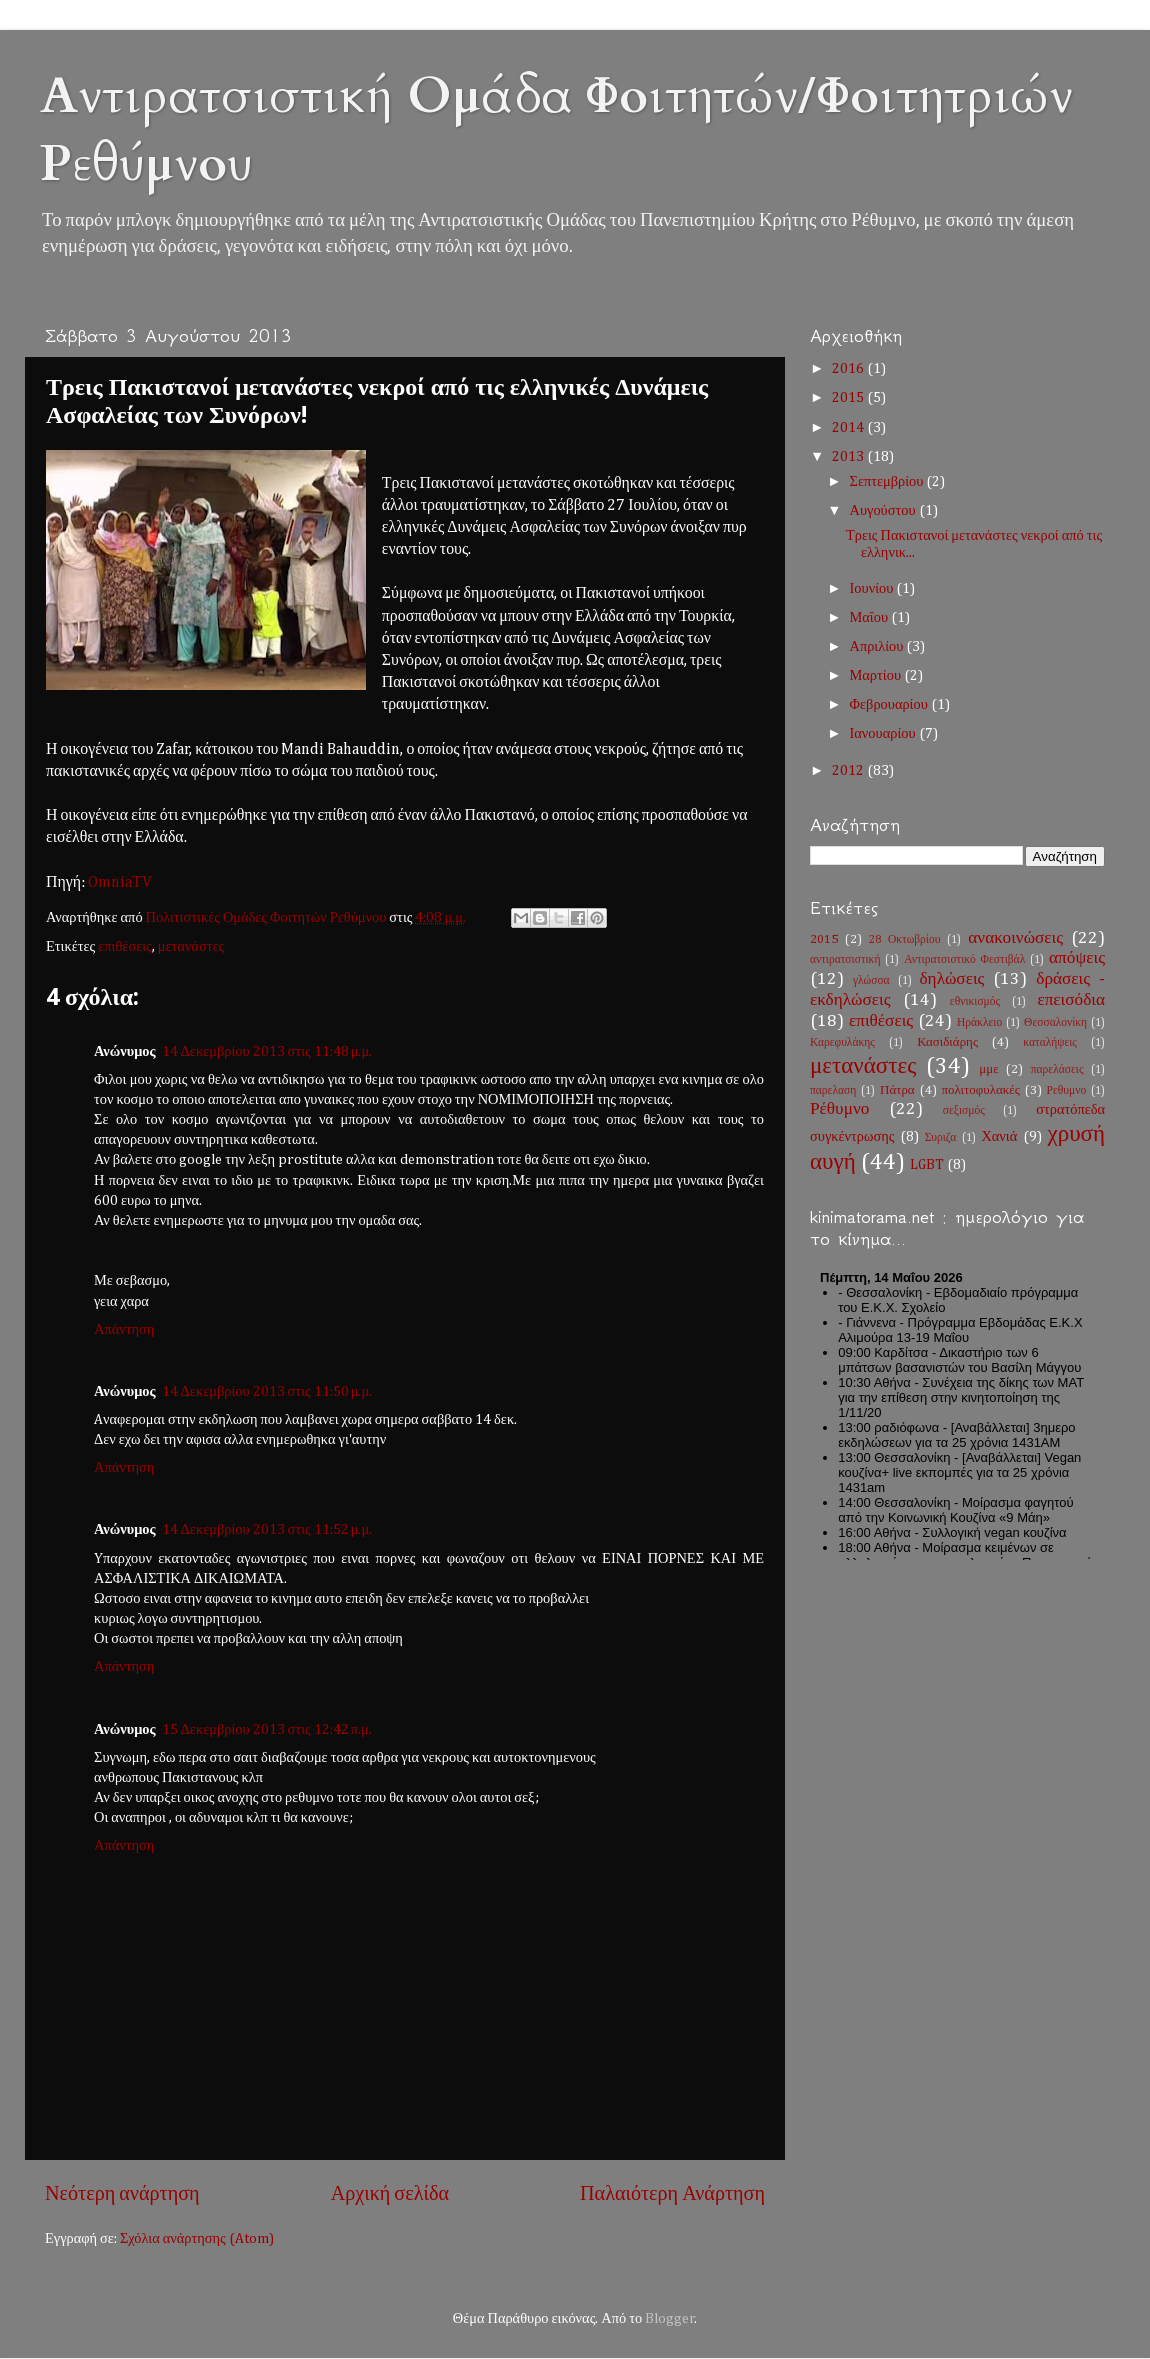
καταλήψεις (1050, 1043)
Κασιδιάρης (947, 1042)
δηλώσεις (951, 979)
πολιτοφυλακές (980, 1090)
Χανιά (999, 1137)
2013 (849, 457)
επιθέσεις (125, 947)
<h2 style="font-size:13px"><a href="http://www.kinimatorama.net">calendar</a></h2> (957, 1410)
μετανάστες (191, 947)
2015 (849, 398)
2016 (849, 369)
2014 (849, 428)
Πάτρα (897, 1090)
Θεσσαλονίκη (1055, 1023)
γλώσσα (871, 981)
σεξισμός (964, 1111)
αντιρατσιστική (845, 960)
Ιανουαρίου (884, 734)
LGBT (927, 1165)
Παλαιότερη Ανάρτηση (672, 2194)
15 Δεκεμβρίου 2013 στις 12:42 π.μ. (267, 1730)
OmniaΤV (120, 883)
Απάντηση (124, 1330)
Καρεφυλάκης (842, 1043)
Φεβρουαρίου (890, 705)
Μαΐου (871, 618)
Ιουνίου (873, 589)
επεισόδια (1071, 1000)
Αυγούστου (884, 511)
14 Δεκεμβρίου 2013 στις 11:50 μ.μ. (267, 1392)
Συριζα (941, 1138)
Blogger (670, 2319)
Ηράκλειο (979, 1023)
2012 (849, 771)
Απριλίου (878, 647)
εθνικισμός (975, 1002)
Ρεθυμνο (1067, 1091)
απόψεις (1077, 958)
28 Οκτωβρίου (904, 940)
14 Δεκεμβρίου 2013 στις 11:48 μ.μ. (267, 1052)
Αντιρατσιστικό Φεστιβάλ (964, 960)
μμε (988, 1069)
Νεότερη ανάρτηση (122, 2194)
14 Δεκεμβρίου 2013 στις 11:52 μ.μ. (267, 1530)
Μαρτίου (877, 676)
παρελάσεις (1057, 1070)
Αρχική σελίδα (390, 2194)
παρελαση (833, 1091)
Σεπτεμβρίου (888, 482)
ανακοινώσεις (1015, 938)
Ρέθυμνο (839, 1109)
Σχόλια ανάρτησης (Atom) (197, 2239)
